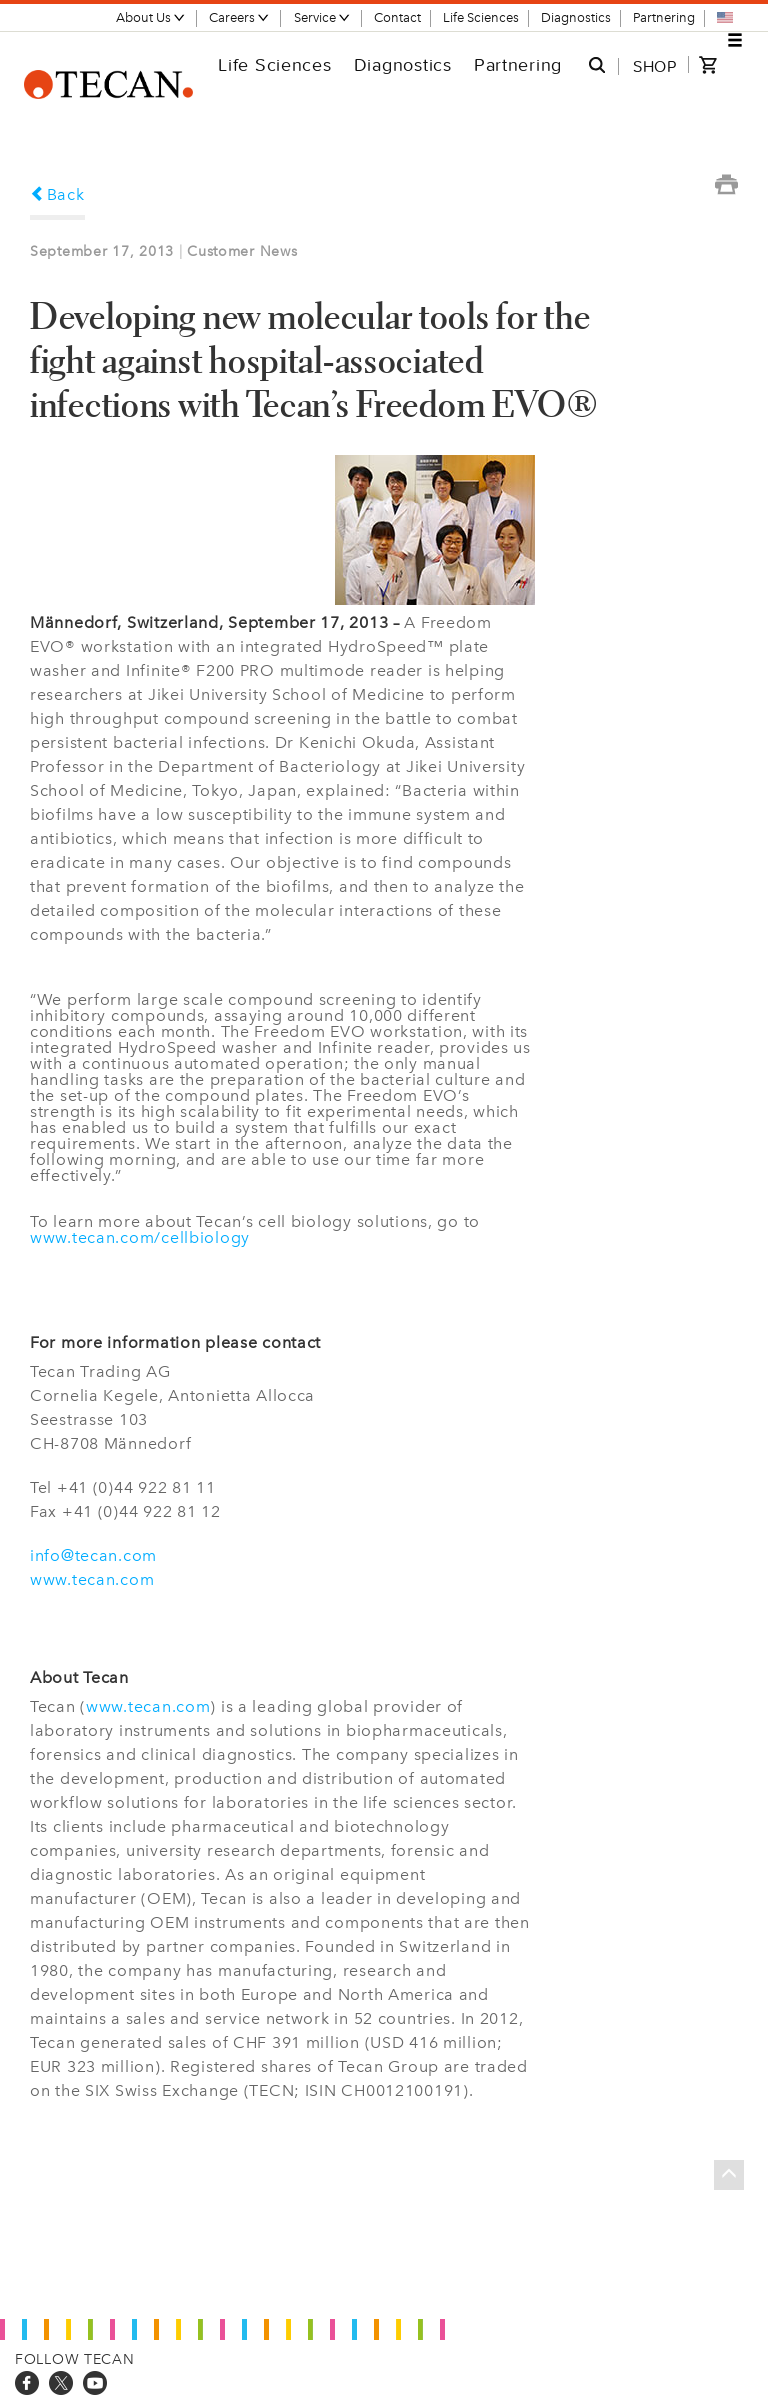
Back (57, 194)
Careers (239, 17)
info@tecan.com (93, 1555)
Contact (397, 17)
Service (322, 17)
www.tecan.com (92, 1579)
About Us (151, 17)
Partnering (664, 17)
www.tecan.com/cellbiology (140, 1237)
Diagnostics (576, 17)
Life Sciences (481, 17)
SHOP (655, 66)
